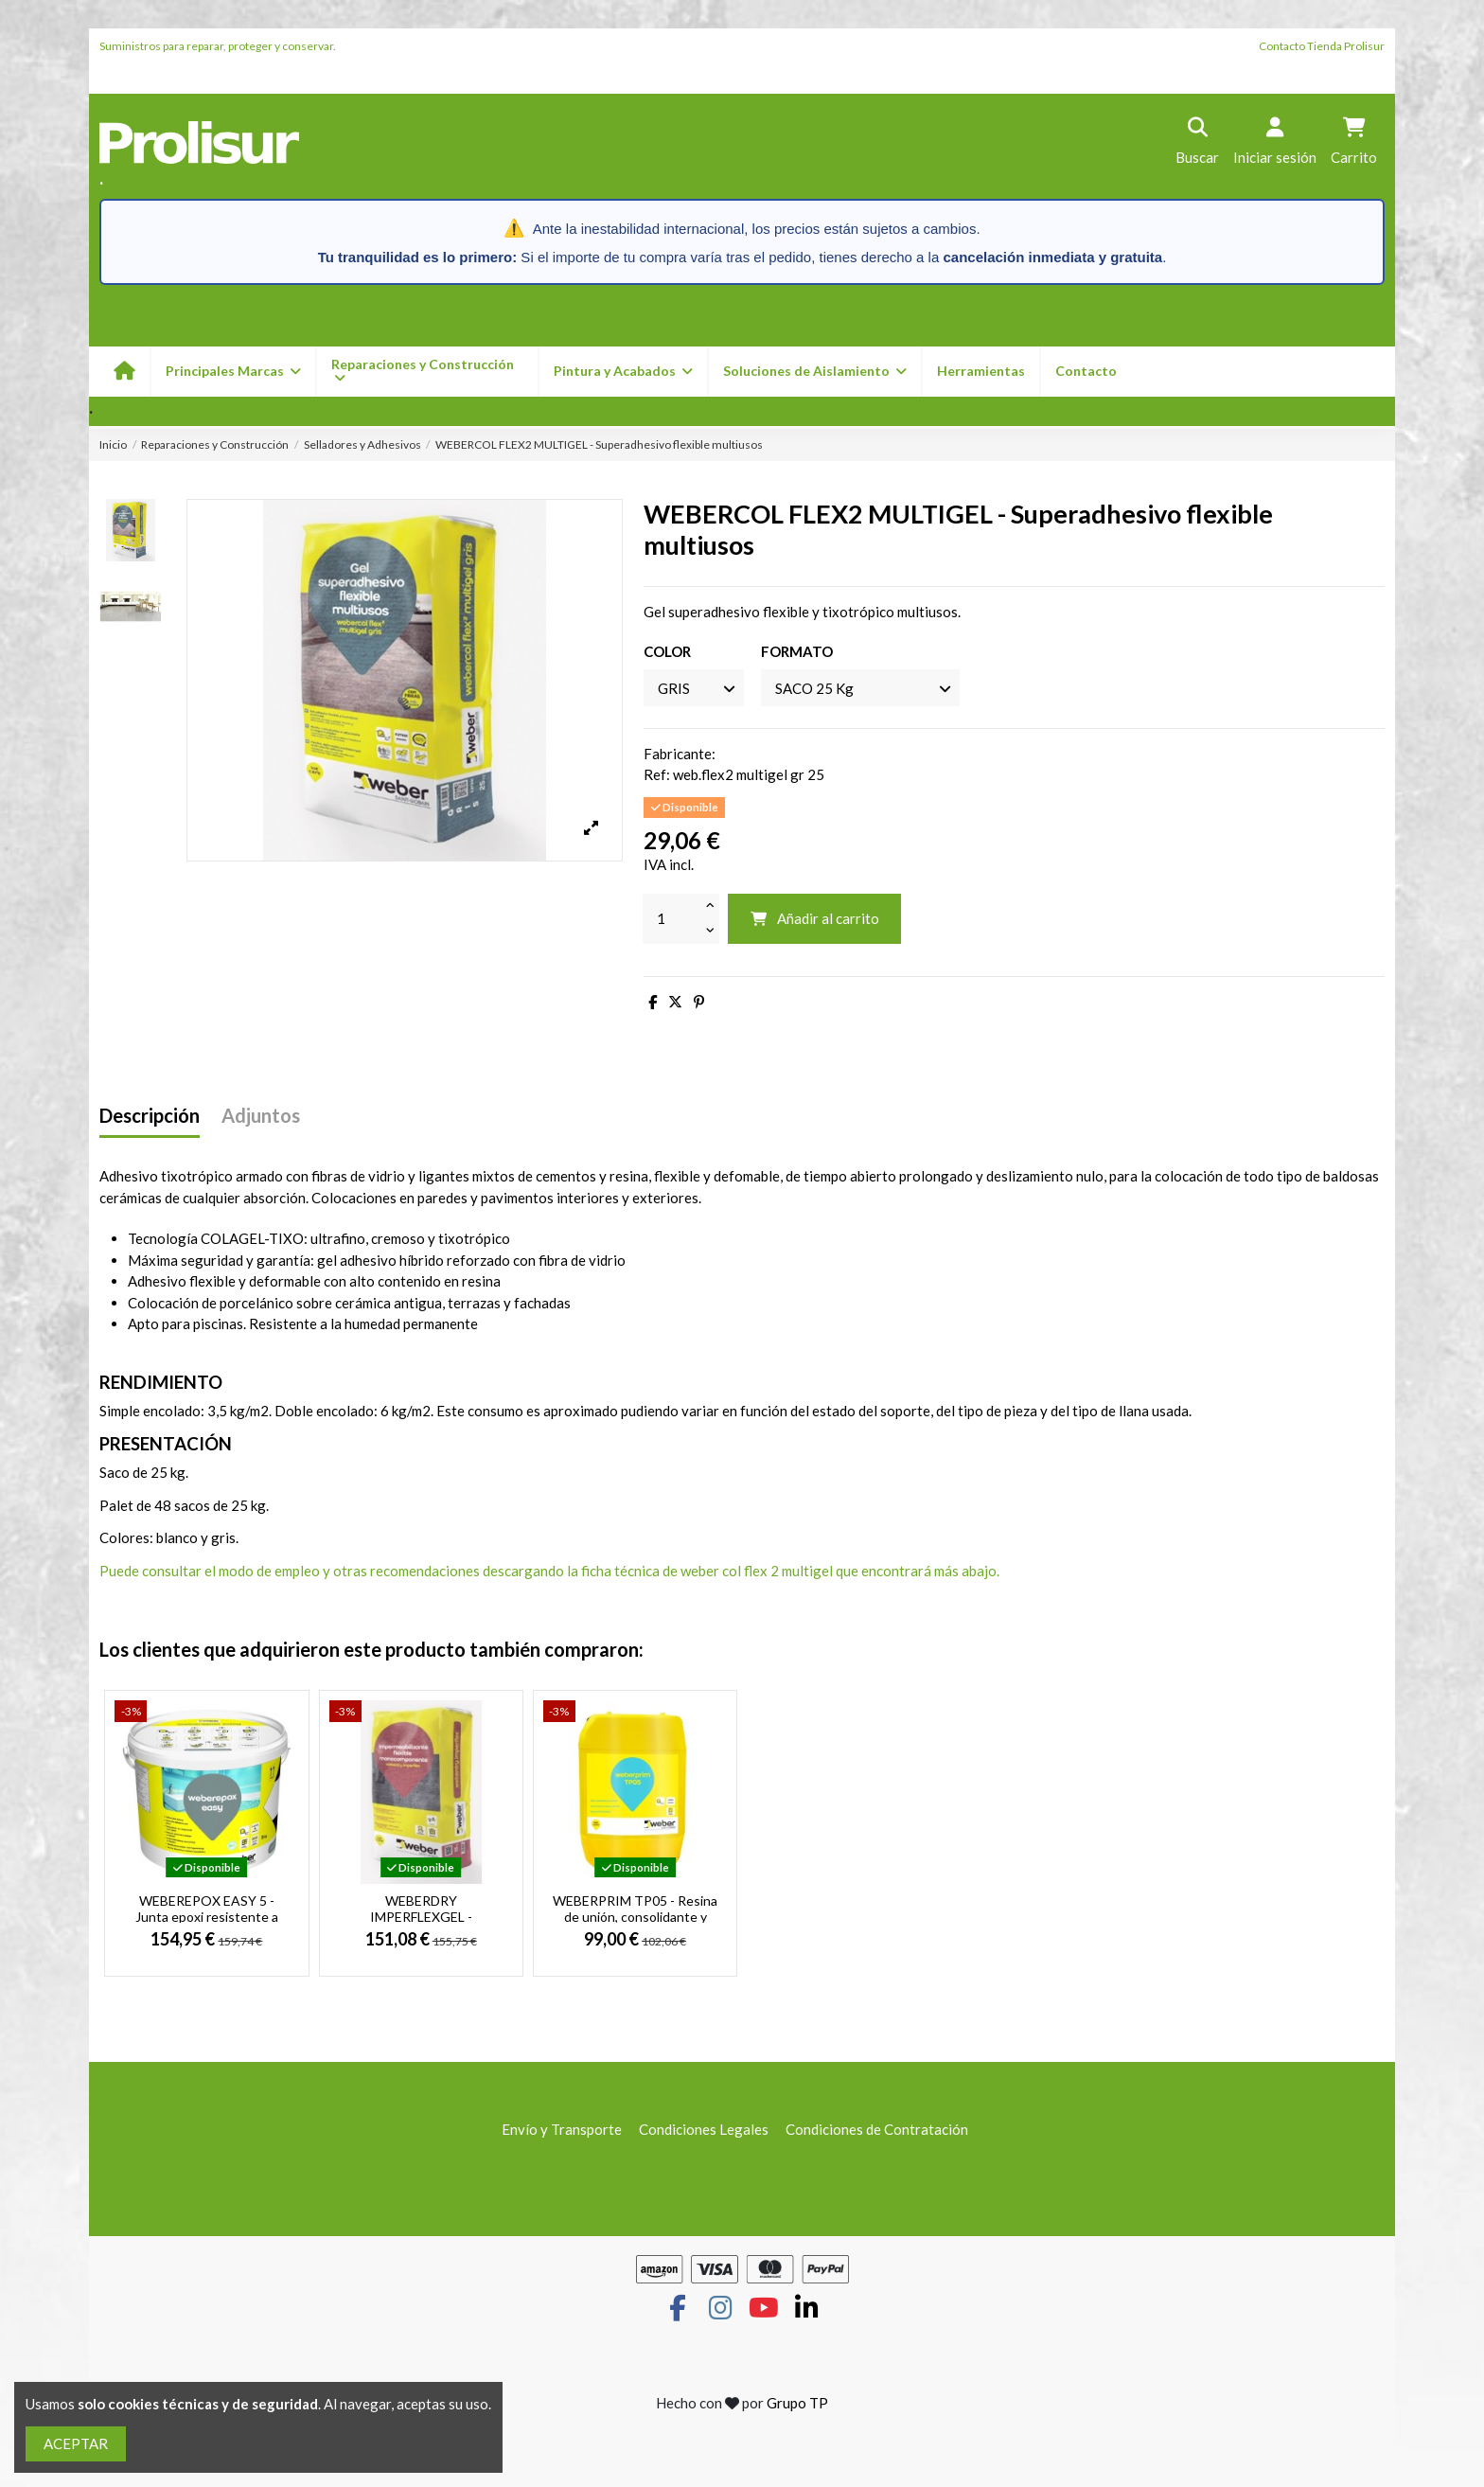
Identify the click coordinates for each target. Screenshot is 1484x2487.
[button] (622, 371)
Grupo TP (797, 2402)
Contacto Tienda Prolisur (1322, 46)
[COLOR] (694, 687)
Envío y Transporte (562, 2129)
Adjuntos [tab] (260, 1116)
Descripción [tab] (149, 1116)
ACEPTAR (76, 2443)
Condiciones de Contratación (877, 2129)
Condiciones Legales (703, 2129)
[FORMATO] (860, 687)
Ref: (657, 774)
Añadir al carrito (814, 918)
